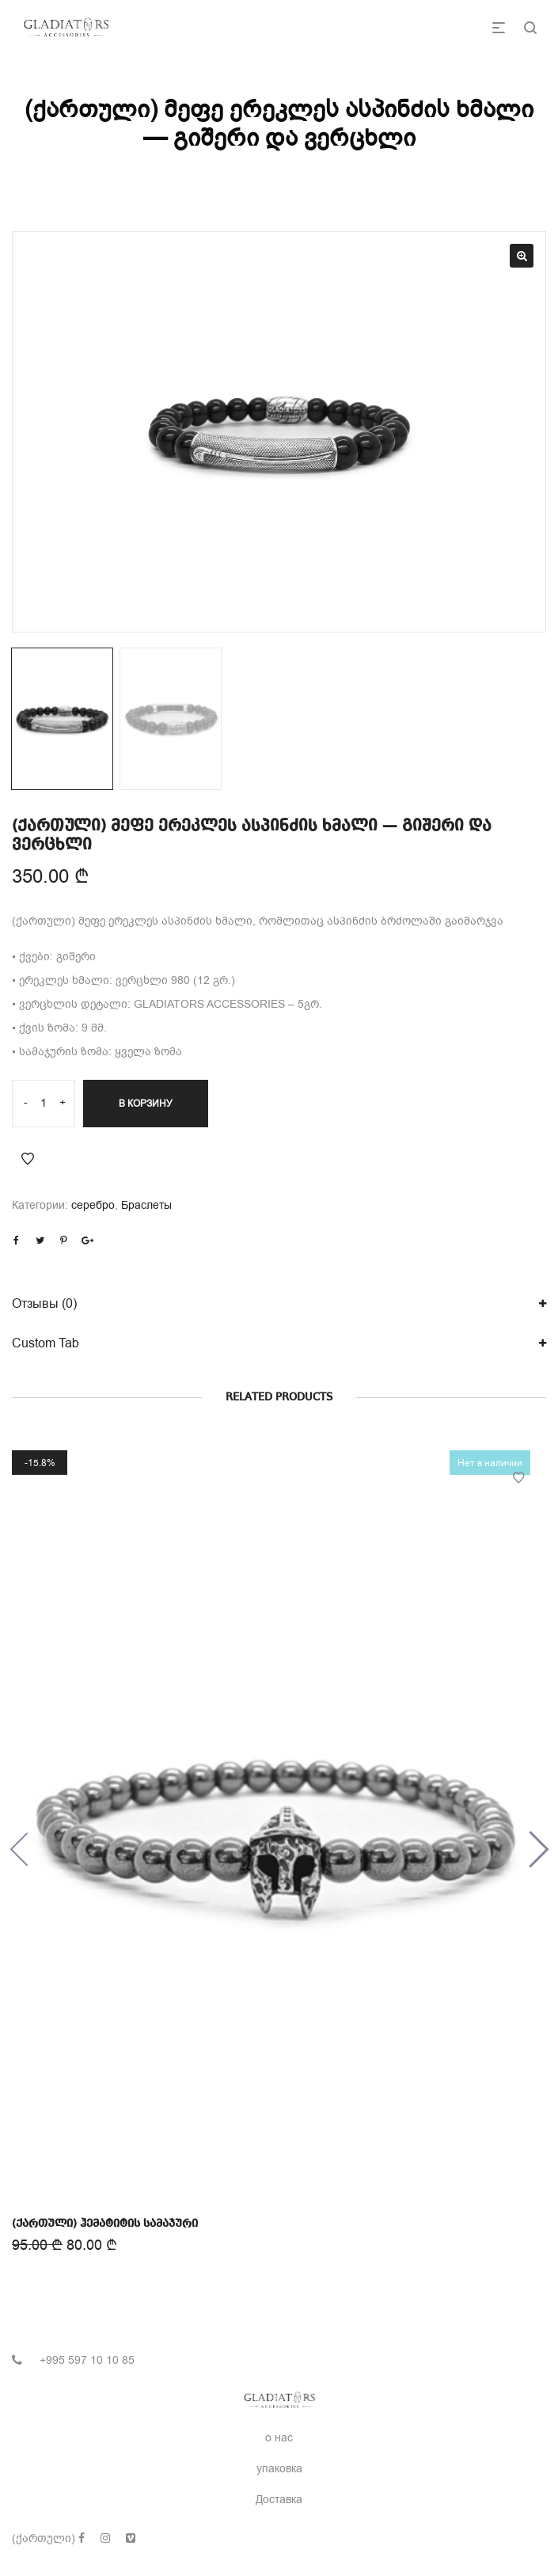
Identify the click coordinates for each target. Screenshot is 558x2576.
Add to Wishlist (28, 1159)
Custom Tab (45, 1343)
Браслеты (146, 1205)
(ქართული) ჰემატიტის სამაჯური (107, 2218)
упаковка (279, 2468)
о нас (279, 2437)
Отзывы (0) (44, 1304)
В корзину (146, 1103)
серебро (93, 1205)
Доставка (279, 2499)
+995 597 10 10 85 (87, 2360)
